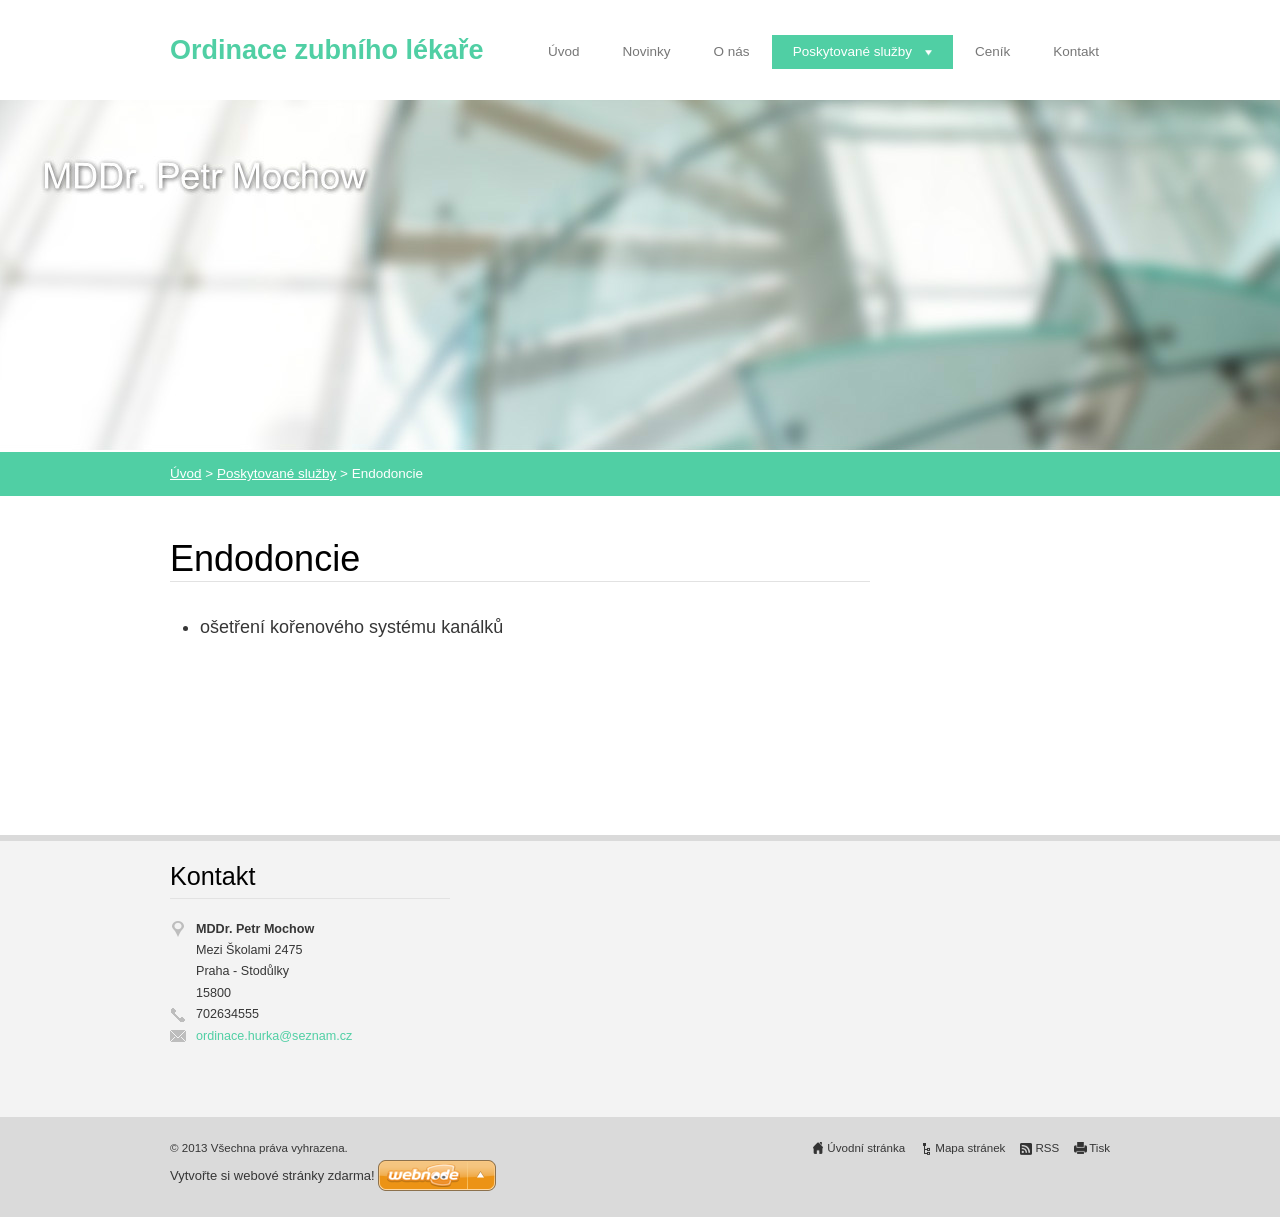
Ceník (992, 51)
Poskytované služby (852, 51)
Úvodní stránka (866, 1148)
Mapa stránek (970, 1148)
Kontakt (1076, 51)
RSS (1047, 1148)
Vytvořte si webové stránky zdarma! (272, 1175)
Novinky (647, 51)
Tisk (1099, 1148)
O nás (732, 51)
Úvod (564, 51)
